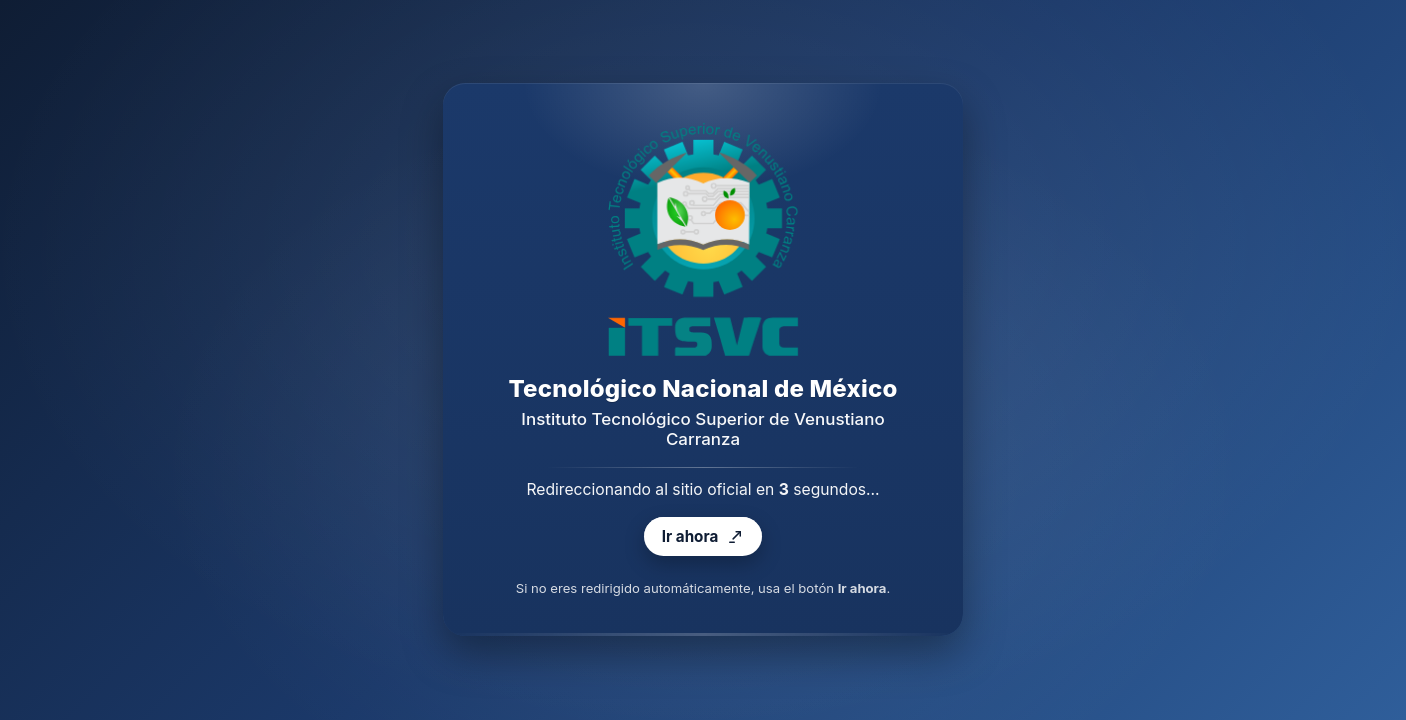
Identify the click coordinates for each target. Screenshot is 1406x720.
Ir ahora (703, 537)
